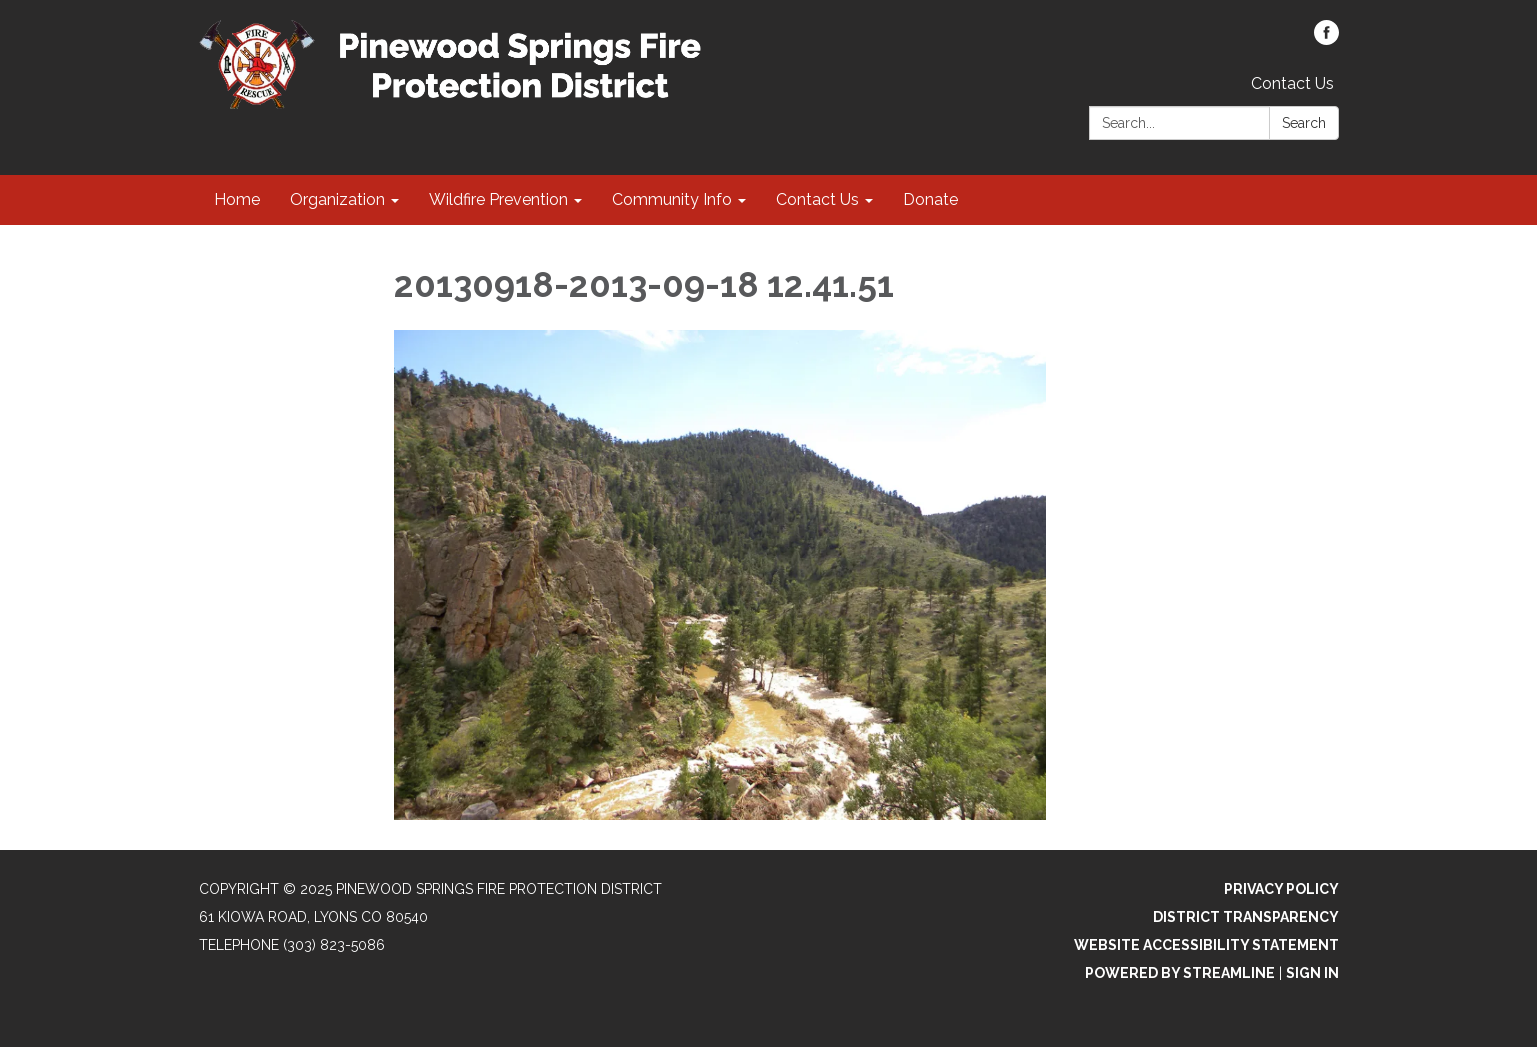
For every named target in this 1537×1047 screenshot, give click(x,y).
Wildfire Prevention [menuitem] (498, 199)
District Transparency (1246, 917)
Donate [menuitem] (930, 199)
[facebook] (1326, 39)
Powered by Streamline (1180, 973)
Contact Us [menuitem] (817, 199)
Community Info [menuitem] (672, 199)
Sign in (1312, 973)
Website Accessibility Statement (1206, 945)
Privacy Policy (1281, 889)
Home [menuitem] (237, 199)
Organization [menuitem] (337, 199)
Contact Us (1292, 83)
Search (1304, 123)
